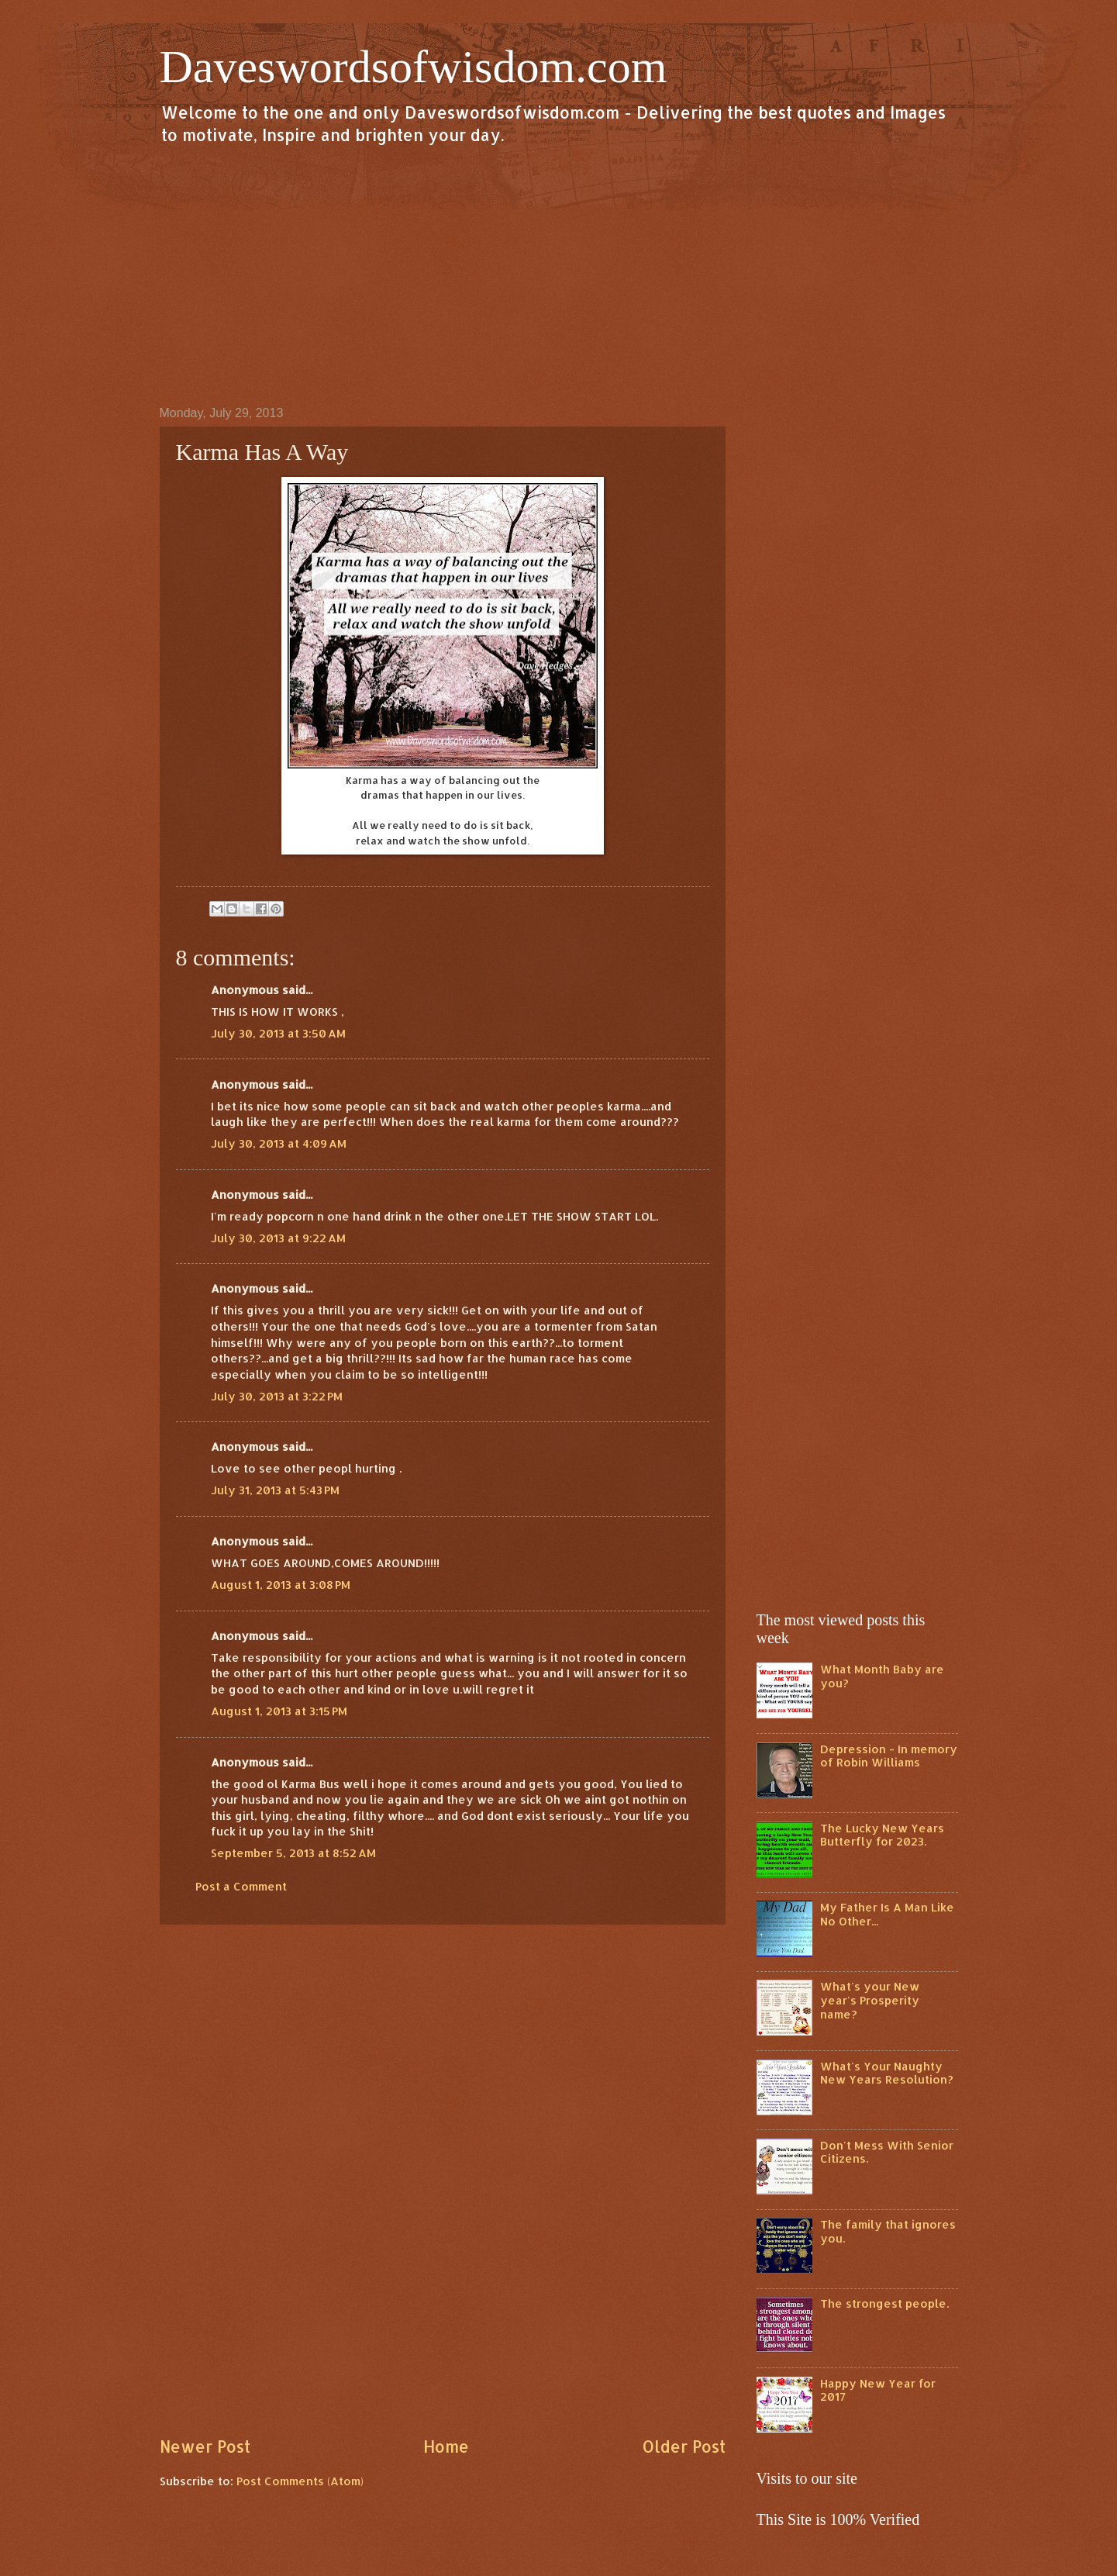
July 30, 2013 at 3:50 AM (278, 1033)
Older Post (684, 2446)
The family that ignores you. (888, 2231)
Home (446, 2446)
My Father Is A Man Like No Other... (887, 1914)
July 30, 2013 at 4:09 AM (278, 1143)
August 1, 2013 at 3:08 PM (280, 1584)
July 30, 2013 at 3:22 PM (277, 1396)
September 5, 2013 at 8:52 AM (293, 1853)
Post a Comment (241, 1886)
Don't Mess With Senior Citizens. (886, 2152)
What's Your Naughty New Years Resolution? (886, 2073)
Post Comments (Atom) (300, 2481)
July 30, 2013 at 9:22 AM (278, 1238)
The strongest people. (884, 2303)
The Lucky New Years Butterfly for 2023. (882, 1835)
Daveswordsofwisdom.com (413, 66)
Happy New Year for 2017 (878, 2390)
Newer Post (205, 2446)
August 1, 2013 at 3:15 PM (279, 1711)
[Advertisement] (559, 274)
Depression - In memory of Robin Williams (888, 1756)
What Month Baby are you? (882, 1676)
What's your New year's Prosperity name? (869, 2000)
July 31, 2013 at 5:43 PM (275, 1490)
